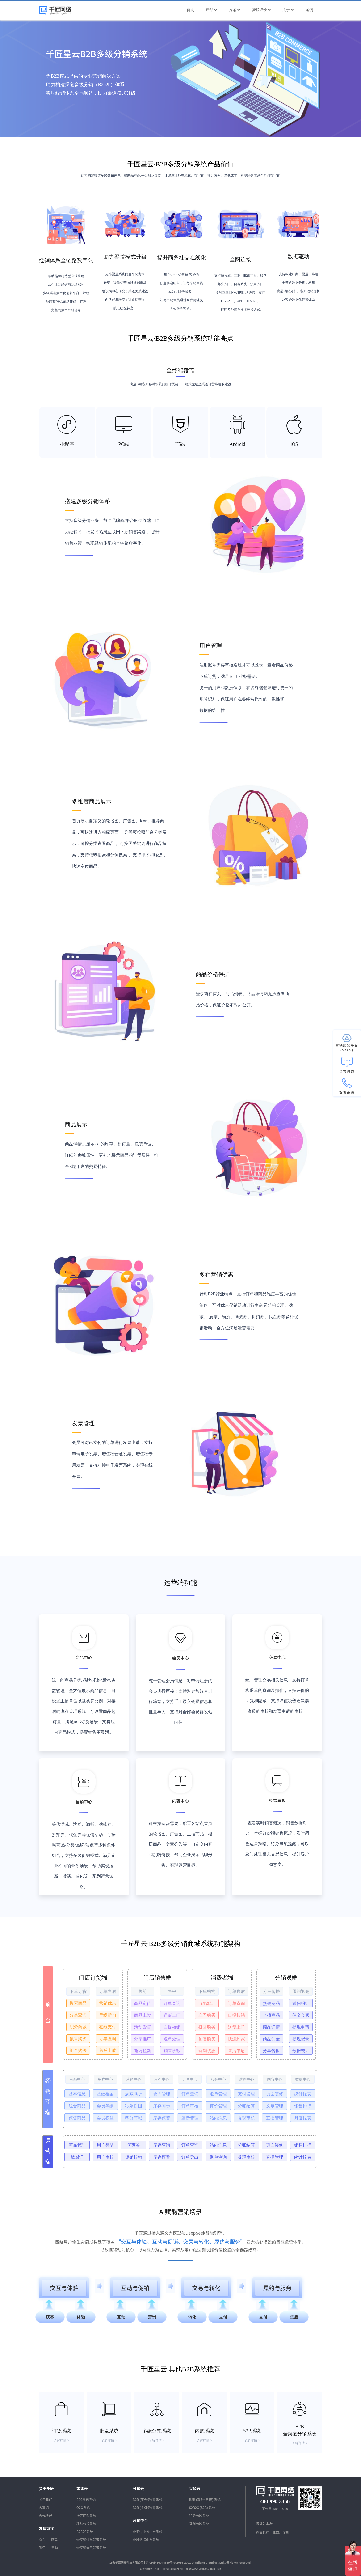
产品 (211, 10)
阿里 (54, 2539)
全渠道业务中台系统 (148, 2531)
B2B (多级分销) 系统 (148, 2507)
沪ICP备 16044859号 (159, 2562)
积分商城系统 (199, 2515)
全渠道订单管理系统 (91, 2539)
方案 (234, 10)
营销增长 (261, 10)
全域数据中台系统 (146, 2539)
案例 (309, 10)
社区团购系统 (86, 2515)
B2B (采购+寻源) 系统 (205, 2499)
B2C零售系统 (86, 2499)
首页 (190, 10)
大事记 (44, 2507)
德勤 (54, 2547)
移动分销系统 (86, 2523)
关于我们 (45, 2499)
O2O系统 (83, 2507)
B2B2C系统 (84, 2531)
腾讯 (42, 2547)
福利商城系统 (199, 2523)
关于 (288, 10)
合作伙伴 (45, 2515)
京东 (42, 2539)
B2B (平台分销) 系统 (148, 2499)
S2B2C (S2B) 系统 (202, 2507)
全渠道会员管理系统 (91, 2547)
